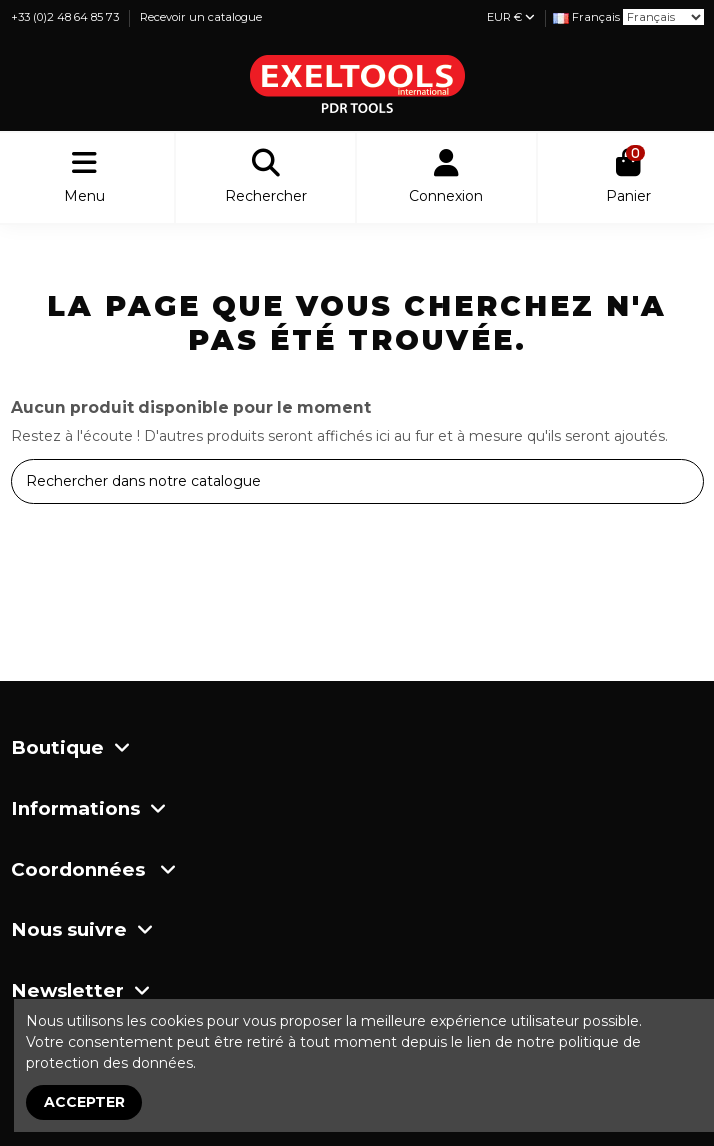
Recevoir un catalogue (201, 17)
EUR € (511, 17)
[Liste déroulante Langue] (586, 17)
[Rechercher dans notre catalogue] (683, 481)
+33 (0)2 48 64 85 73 (66, 17)
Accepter (84, 1102)
